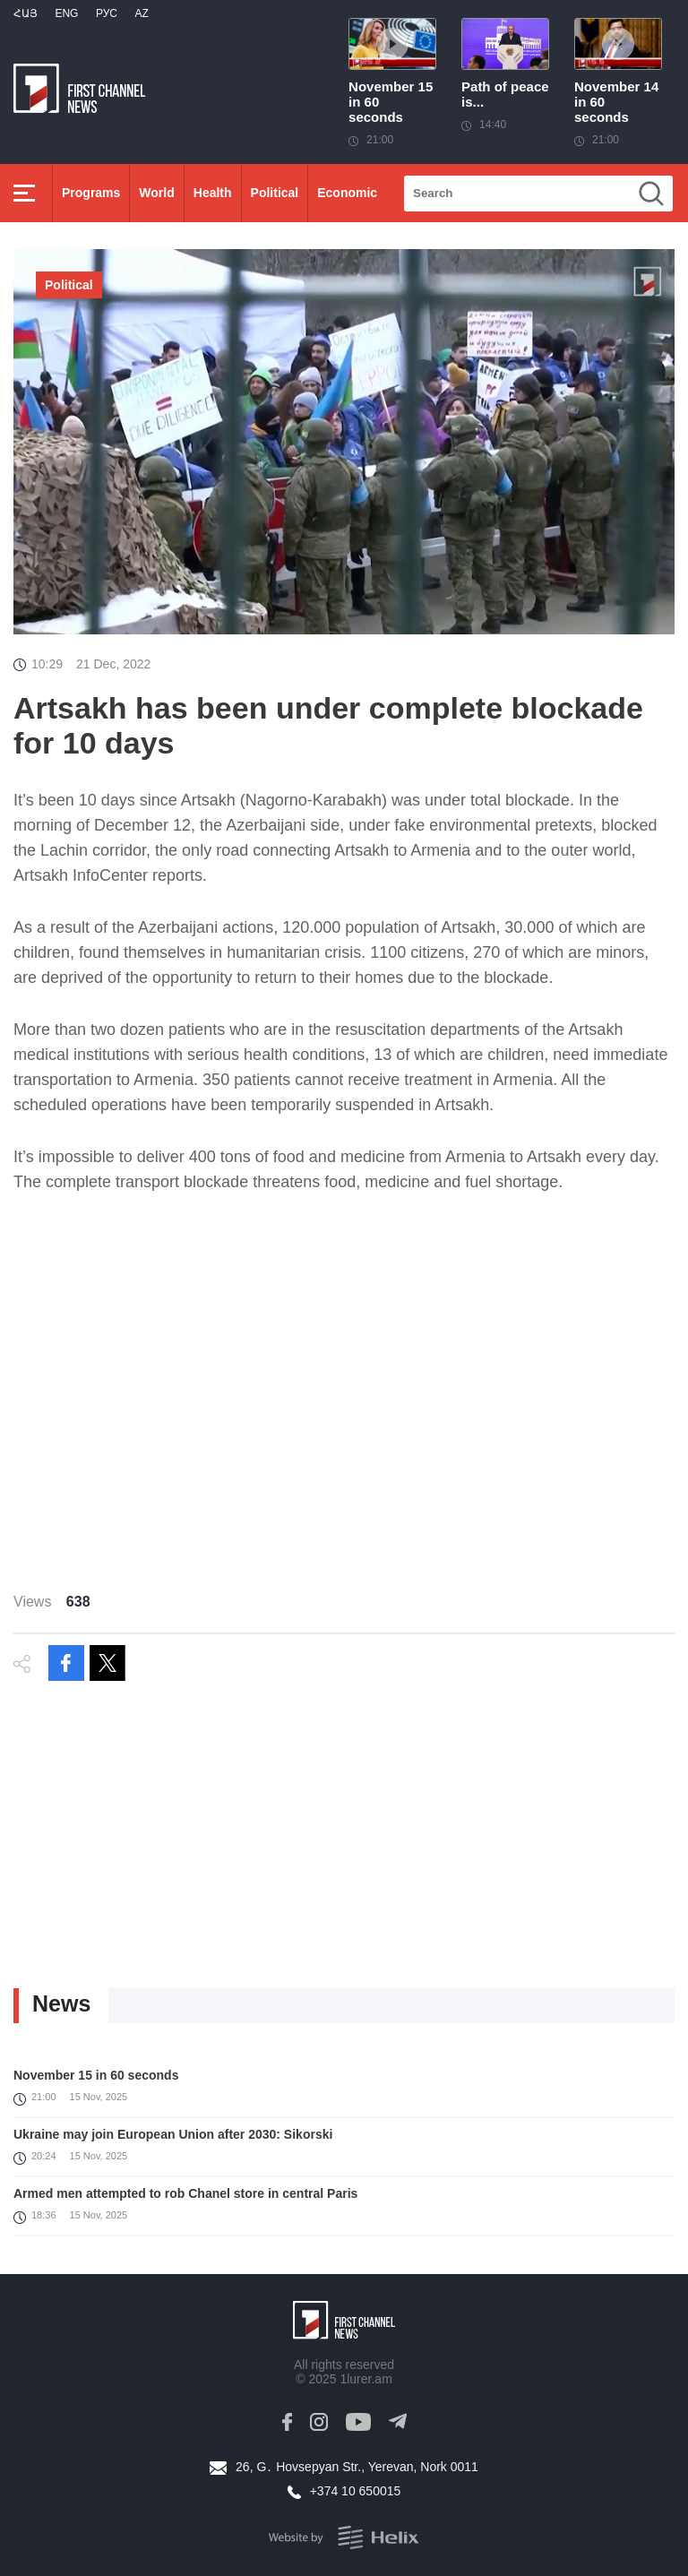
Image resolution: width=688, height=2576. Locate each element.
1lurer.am (365, 2379)
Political (275, 192)
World (156, 192)
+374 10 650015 (355, 2491)
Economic (347, 192)
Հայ (25, 13)
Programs (91, 192)
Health (213, 192)
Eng (66, 13)
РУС (106, 13)
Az (141, 13)
